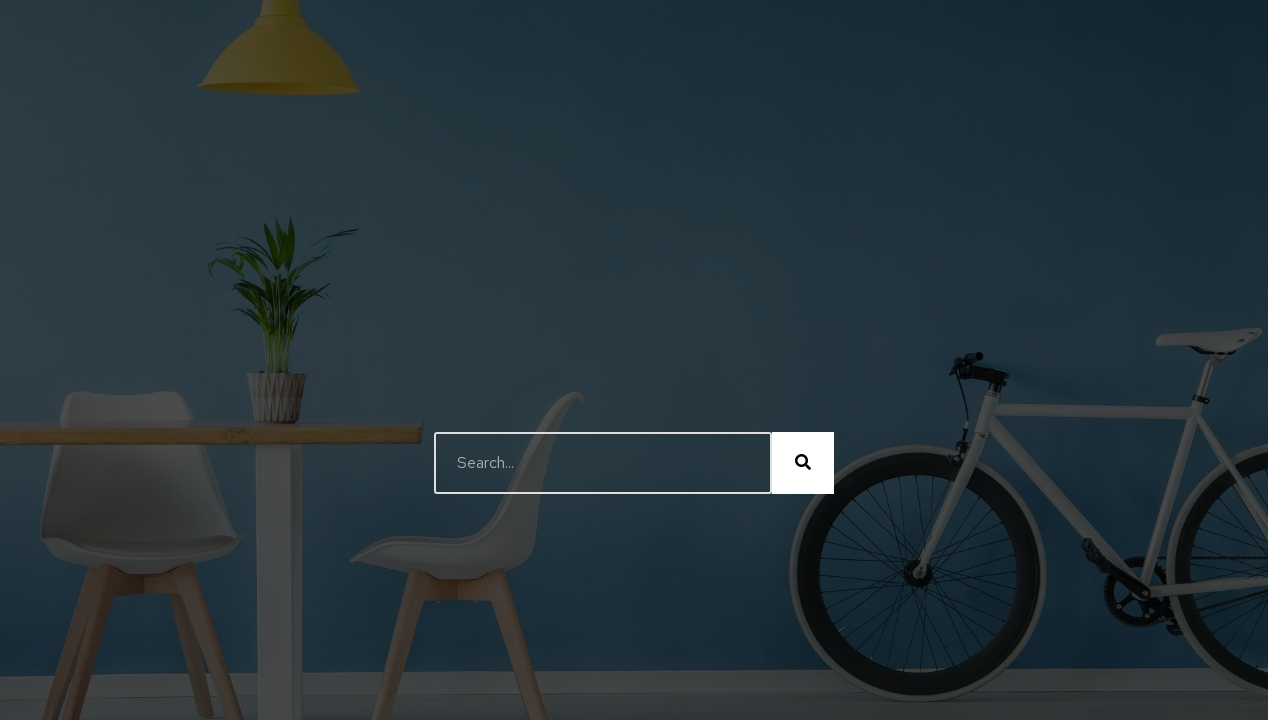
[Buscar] (803, 463)
